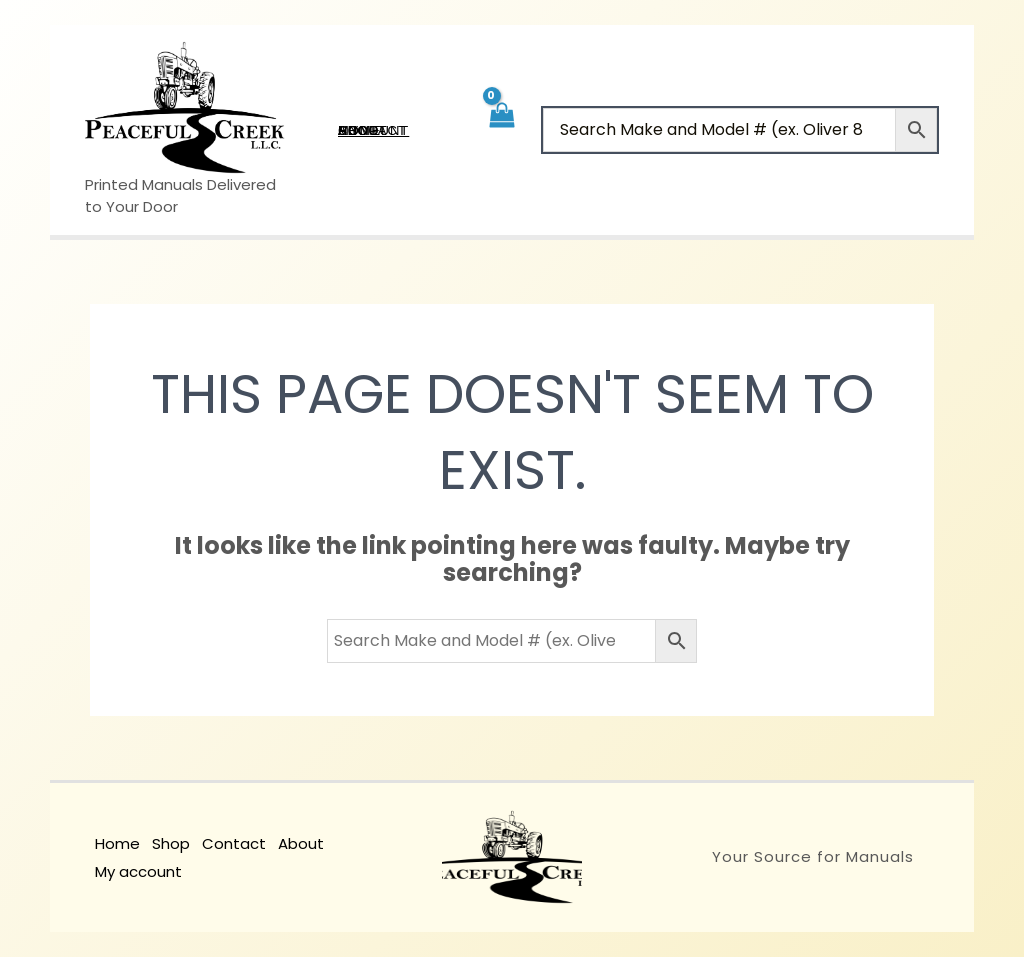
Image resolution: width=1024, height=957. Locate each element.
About (301, 843)
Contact (234, 843)
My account (138, 871)
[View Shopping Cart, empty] (500, 129)
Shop (171, 843)
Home (117, 843)
